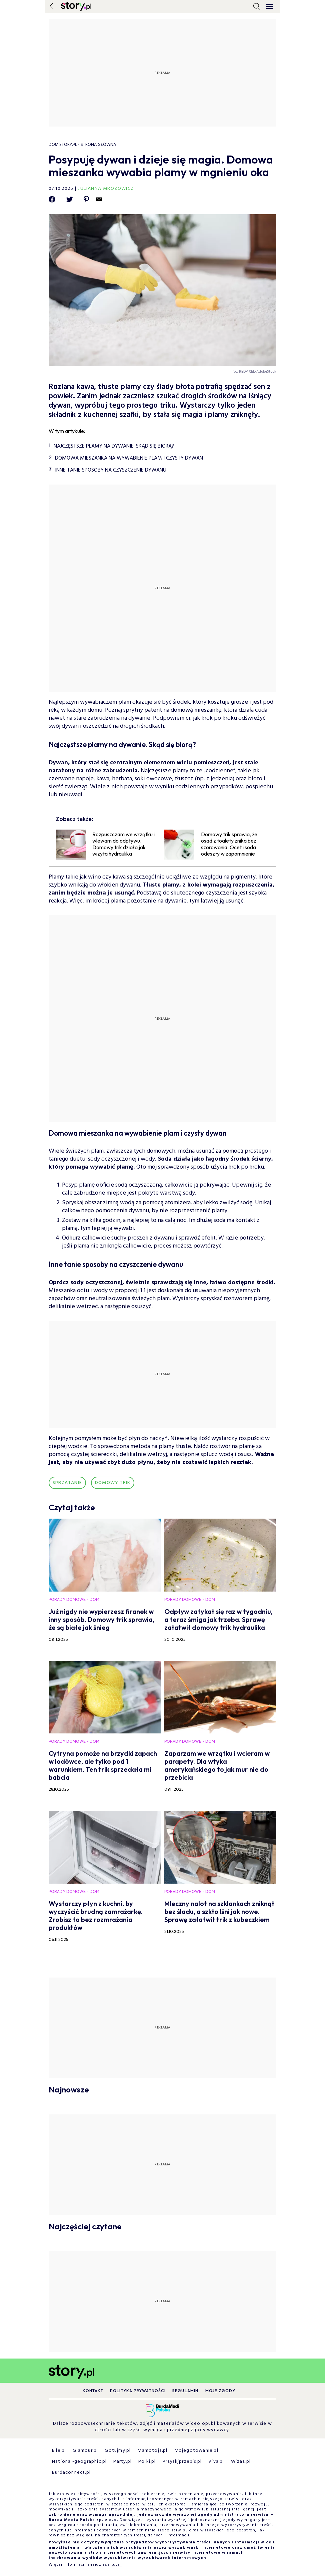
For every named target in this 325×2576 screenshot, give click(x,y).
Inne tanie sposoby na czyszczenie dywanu (110, 470)
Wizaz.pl (241, 2461)
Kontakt (93, 2390)
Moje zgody (220, 2390)
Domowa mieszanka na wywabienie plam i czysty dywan (129, 458)
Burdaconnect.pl (71, 2472)
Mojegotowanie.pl (196, 2450)
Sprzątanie (67, 1483)
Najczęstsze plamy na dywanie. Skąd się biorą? (114, 446)
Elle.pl (59, 2450)
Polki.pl (147, 2461)
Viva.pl (216, 2461)
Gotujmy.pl (118, 2450)
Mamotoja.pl (152, 2450)
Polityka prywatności (138, 2390)
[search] (256, 6)
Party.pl (122, 2461)
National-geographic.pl (79, 2461)
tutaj (116, 2564)
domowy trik (112, 1483)
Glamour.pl (85, 2450)
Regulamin (185, 2390)
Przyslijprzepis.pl (182, 2461)
